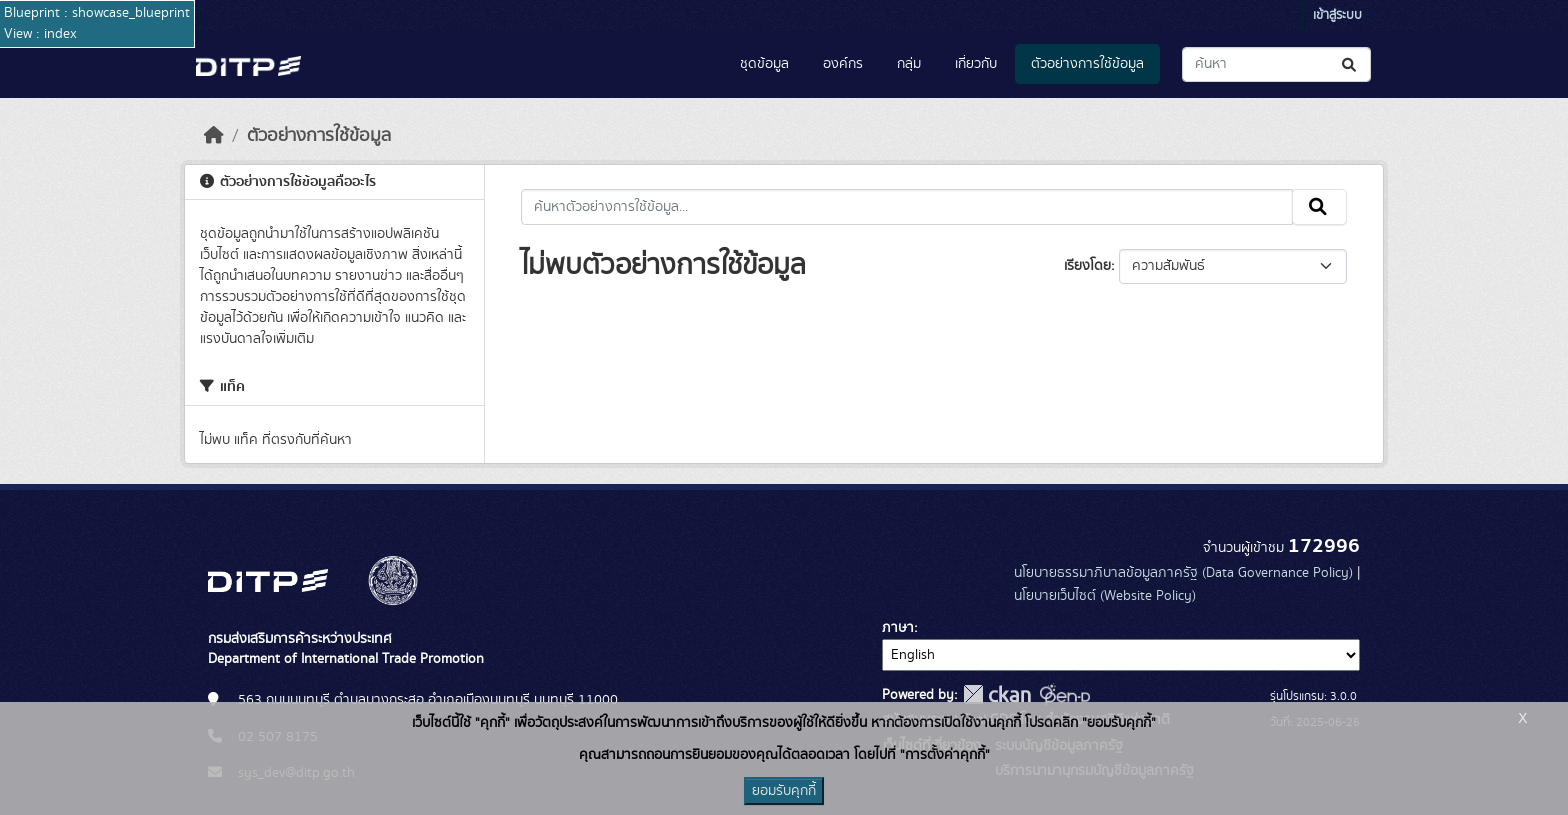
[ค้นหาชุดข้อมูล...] (1276, 64)
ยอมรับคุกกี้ (784, 791)
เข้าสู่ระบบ (1337, 15)
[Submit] (1350, 64)
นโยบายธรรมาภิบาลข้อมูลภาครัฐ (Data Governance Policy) (1183, 573)
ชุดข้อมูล (764, 64)
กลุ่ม (909, 64)
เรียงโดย (1087, 266)
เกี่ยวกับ (976, 64)
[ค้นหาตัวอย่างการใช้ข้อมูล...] (907, 207)
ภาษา (898, 628)
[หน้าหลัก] (214, 136)
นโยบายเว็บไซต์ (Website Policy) (1105, 596)
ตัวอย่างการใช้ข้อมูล (1087, 64)
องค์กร (843, 64)
